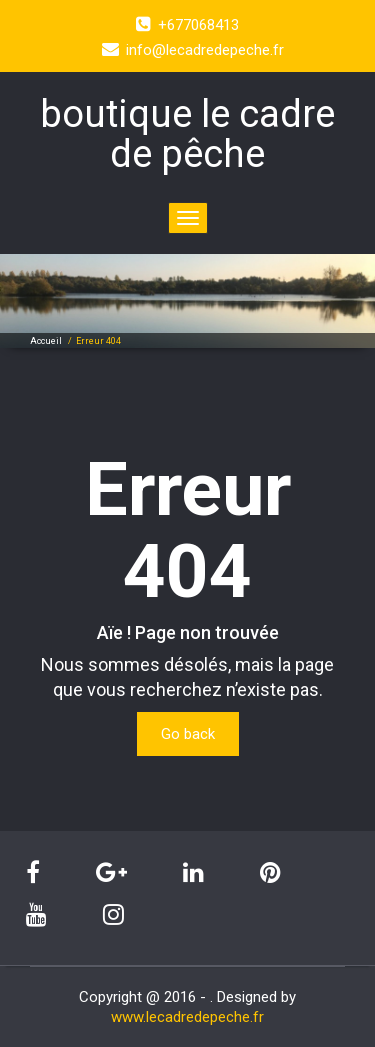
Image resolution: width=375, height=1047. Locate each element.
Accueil (46, 341)
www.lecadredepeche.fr (187, 1017)
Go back (188, 734)
